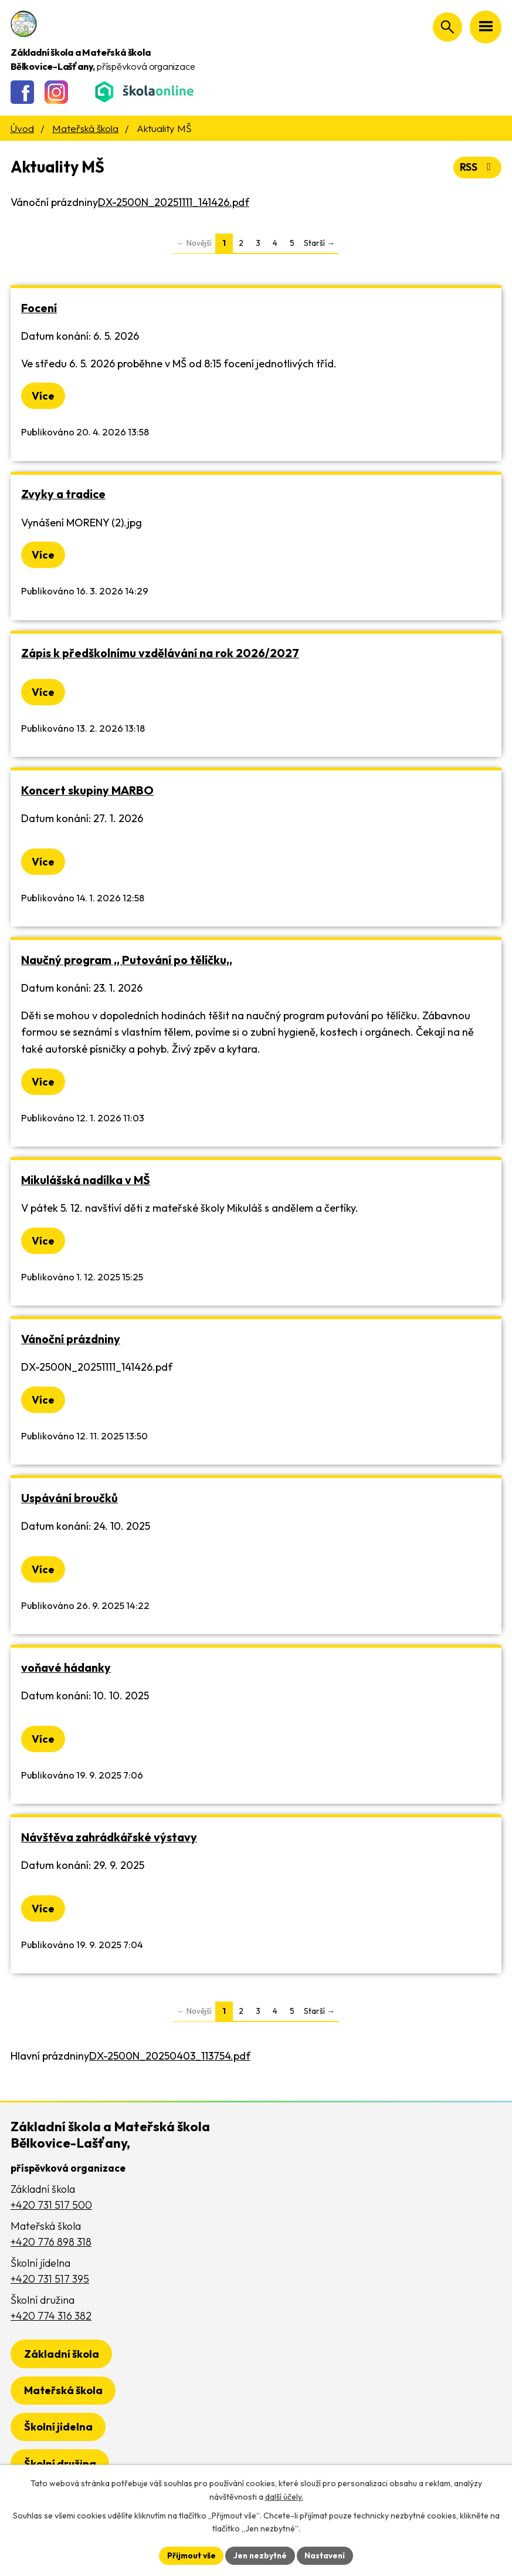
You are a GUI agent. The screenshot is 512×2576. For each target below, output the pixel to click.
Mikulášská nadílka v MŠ (85, 1180)
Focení (39, 307)
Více (43, 396)
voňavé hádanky (66, 1668)
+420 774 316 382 (51, 2316)
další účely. (284, 2496)
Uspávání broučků (69, 1498)
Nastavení (327, 2555)
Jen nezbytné (260, 2555)
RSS (477, 167)
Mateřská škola (85, 128)
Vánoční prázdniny (70, 1339)
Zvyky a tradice (63, 494)
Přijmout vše (190, 2555)
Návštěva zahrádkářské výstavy (109, 1837)
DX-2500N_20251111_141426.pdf (173, 202)
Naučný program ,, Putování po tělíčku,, (126, 959)
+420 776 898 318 (51, 2242)
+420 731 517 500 (51, 2205)
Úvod (22, 128)
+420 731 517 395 (50, 2279)
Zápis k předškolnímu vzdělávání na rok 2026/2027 (160, 653)
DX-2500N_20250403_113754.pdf (169, 2056)
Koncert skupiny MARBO (87, 790)
